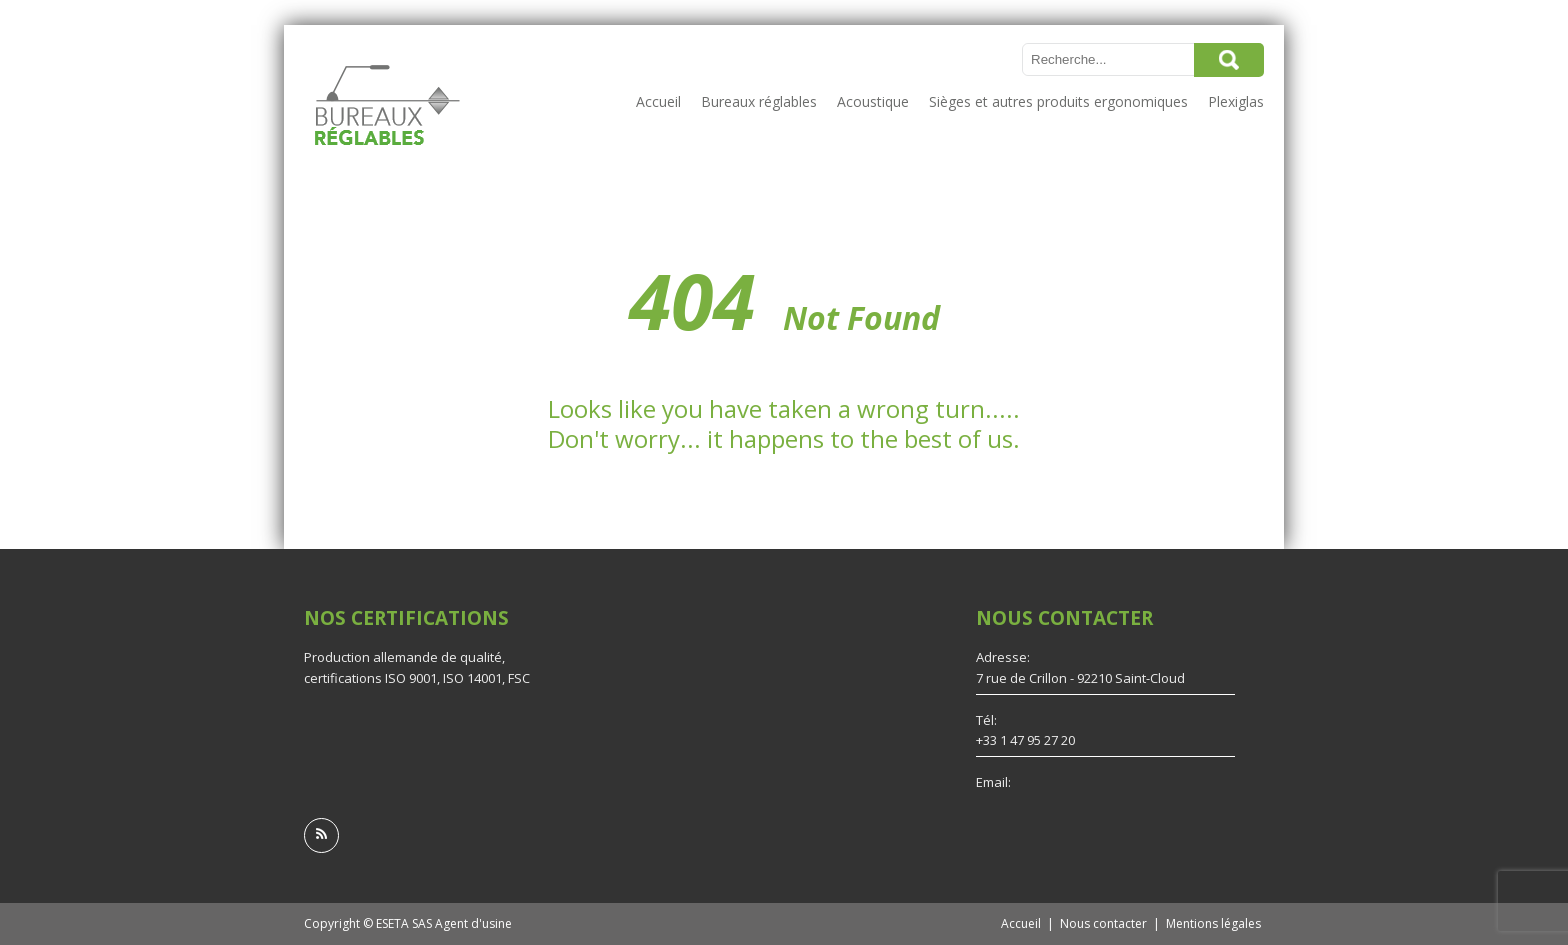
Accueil (658, 101)
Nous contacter (1103, 923)
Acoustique (873, 101)
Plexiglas (1236, 101)
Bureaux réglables (759, 101)
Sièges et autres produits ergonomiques (1058, 101)
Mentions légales (1213, 923)
